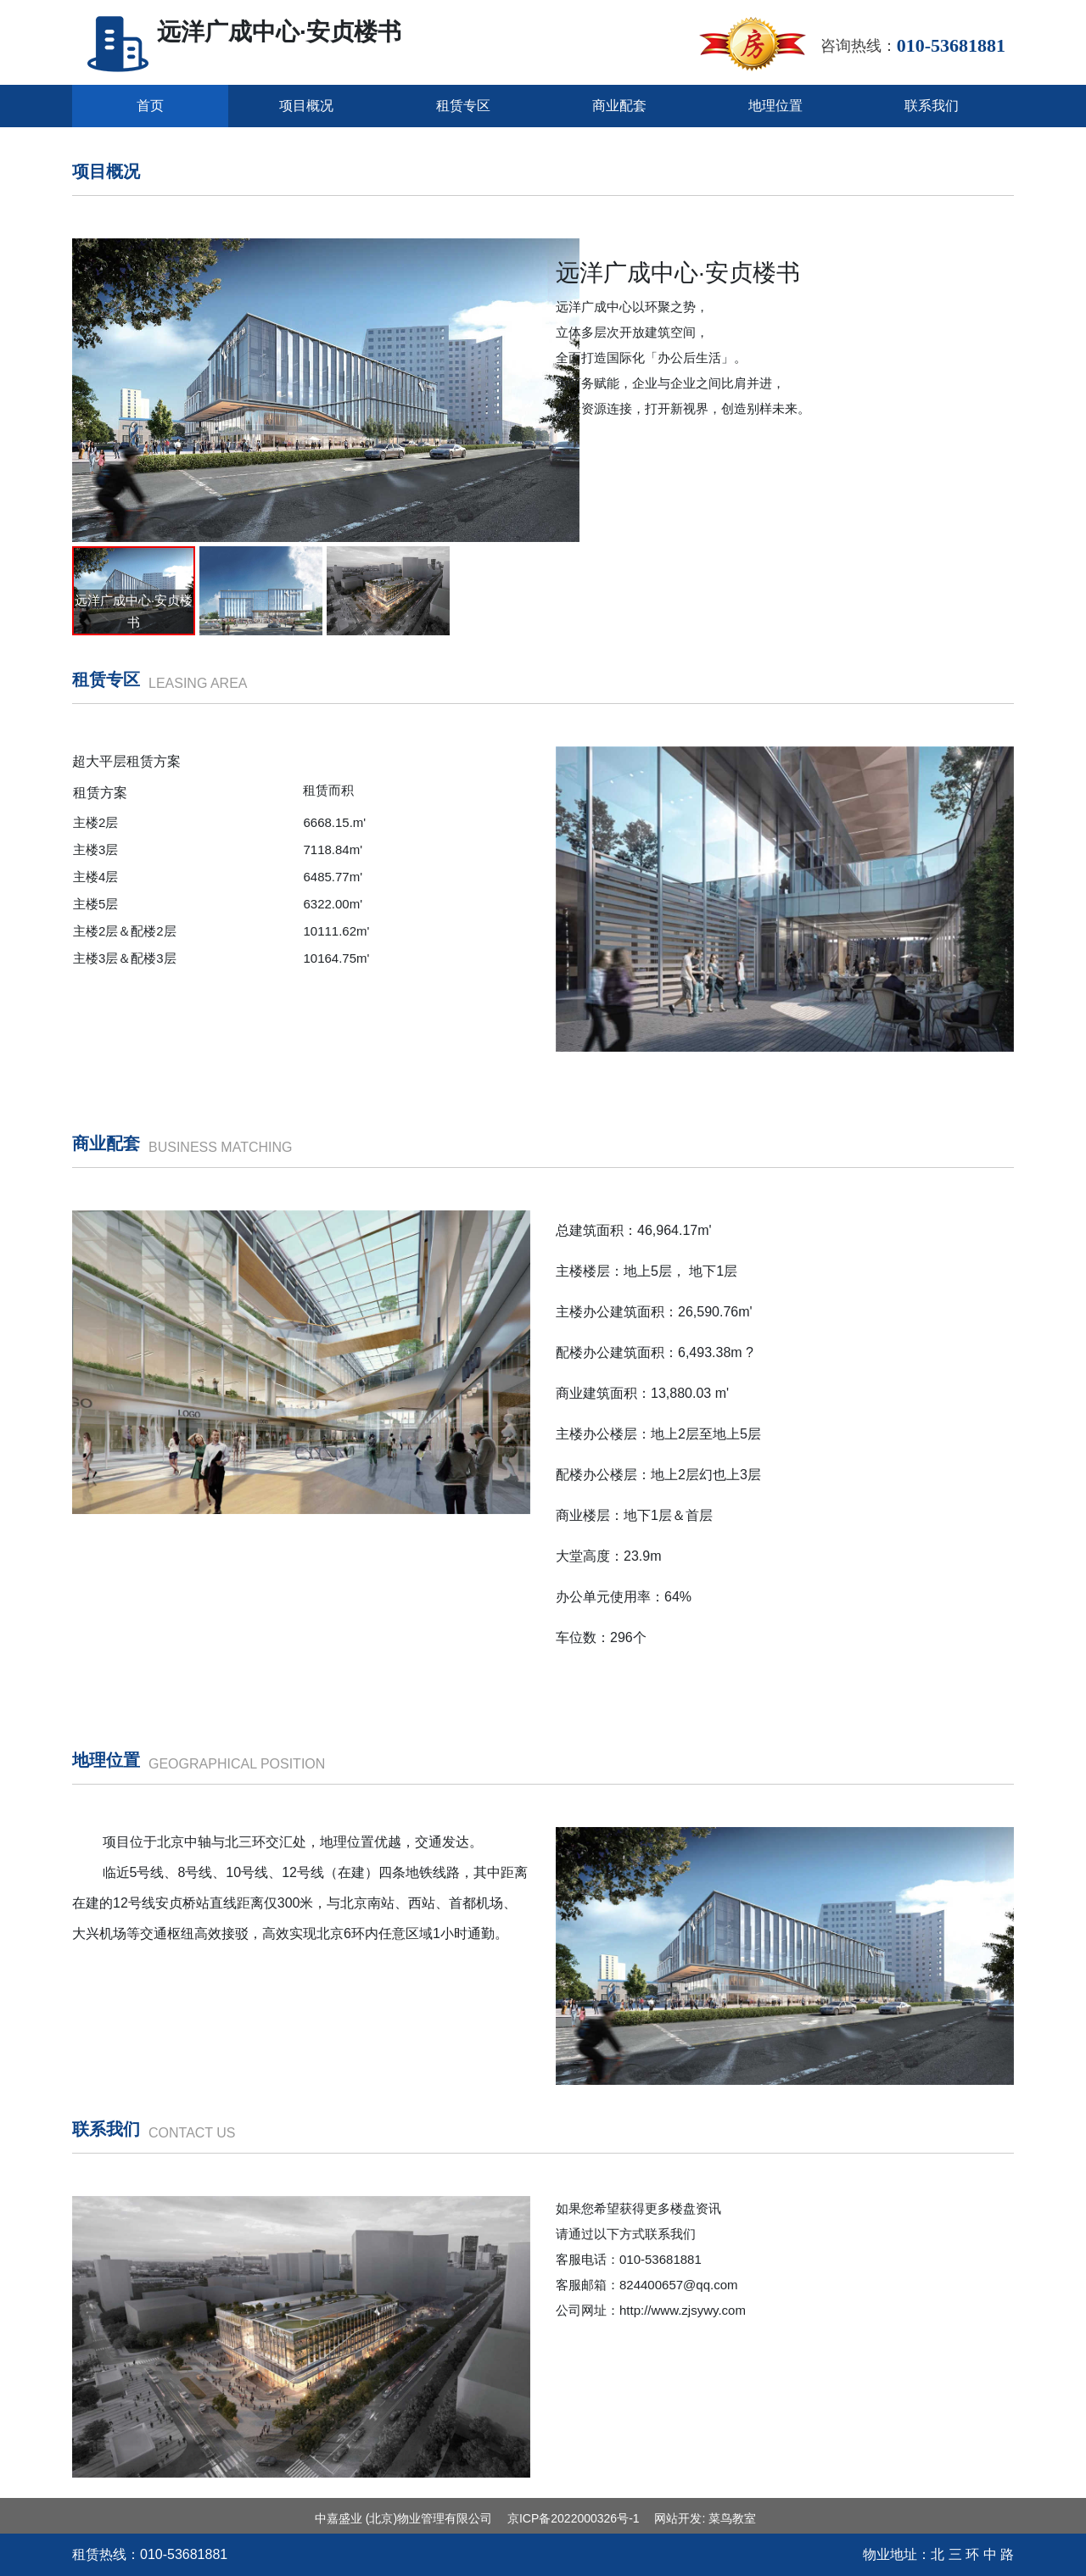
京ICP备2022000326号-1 (573, 2518)
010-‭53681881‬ (183, 2554)
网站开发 (678, 2518)
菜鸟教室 (732, 2518)
